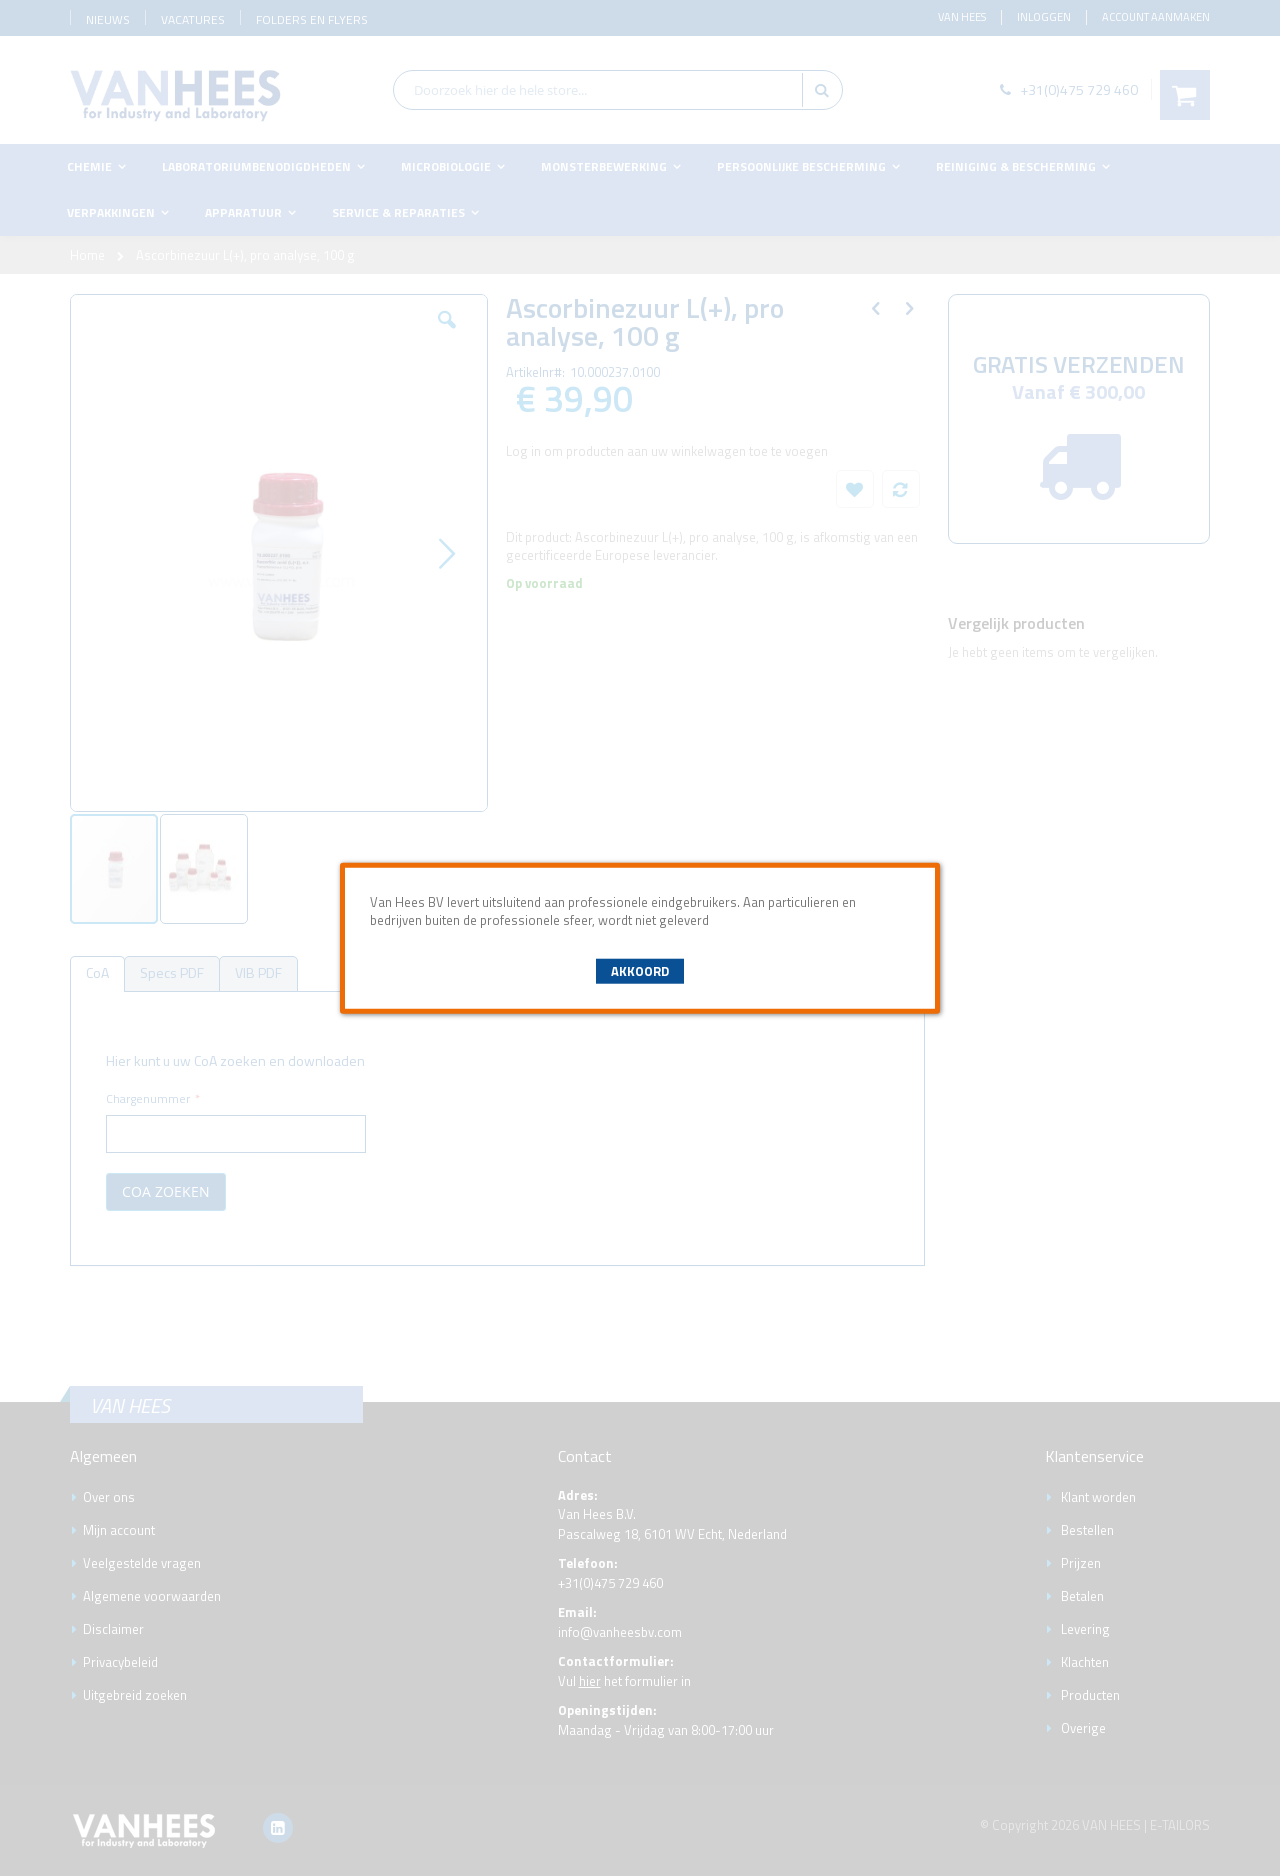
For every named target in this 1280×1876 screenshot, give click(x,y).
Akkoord (640, 971)
